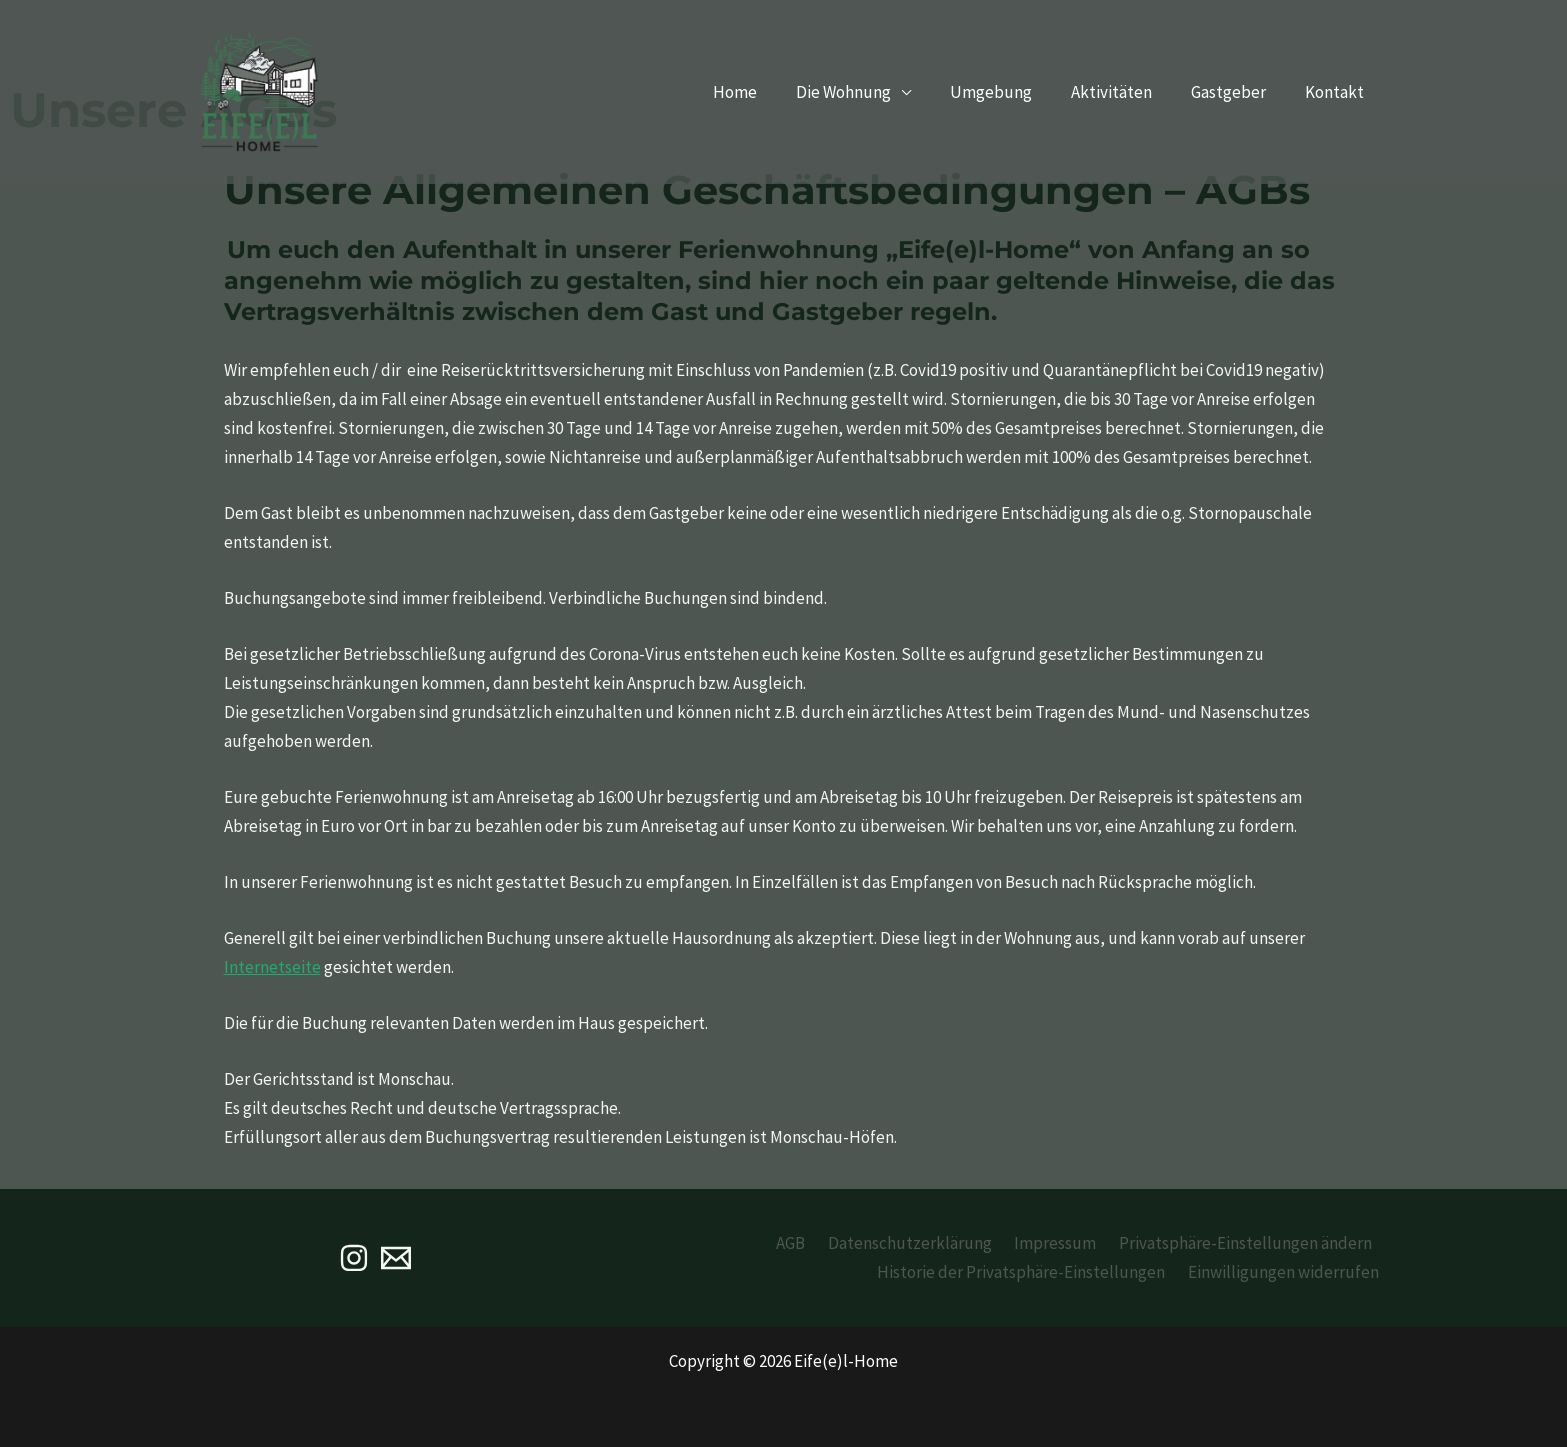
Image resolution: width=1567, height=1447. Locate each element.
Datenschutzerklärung (924, 1243)
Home (763, 92)
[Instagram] (354, 1258)
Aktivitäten (1124, 92)
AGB (810, 1243)
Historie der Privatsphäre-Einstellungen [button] (1032, 1272)
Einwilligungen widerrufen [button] (1288, 1272)
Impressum (1064, 1243)
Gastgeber (1236, 92)
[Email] (396, 1258)
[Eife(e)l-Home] (259, 90)
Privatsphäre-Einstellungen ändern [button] (1248, 1243)
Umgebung (1009, 92)
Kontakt (1337, 92)
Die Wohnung (866, 92)
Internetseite (272, 967)
